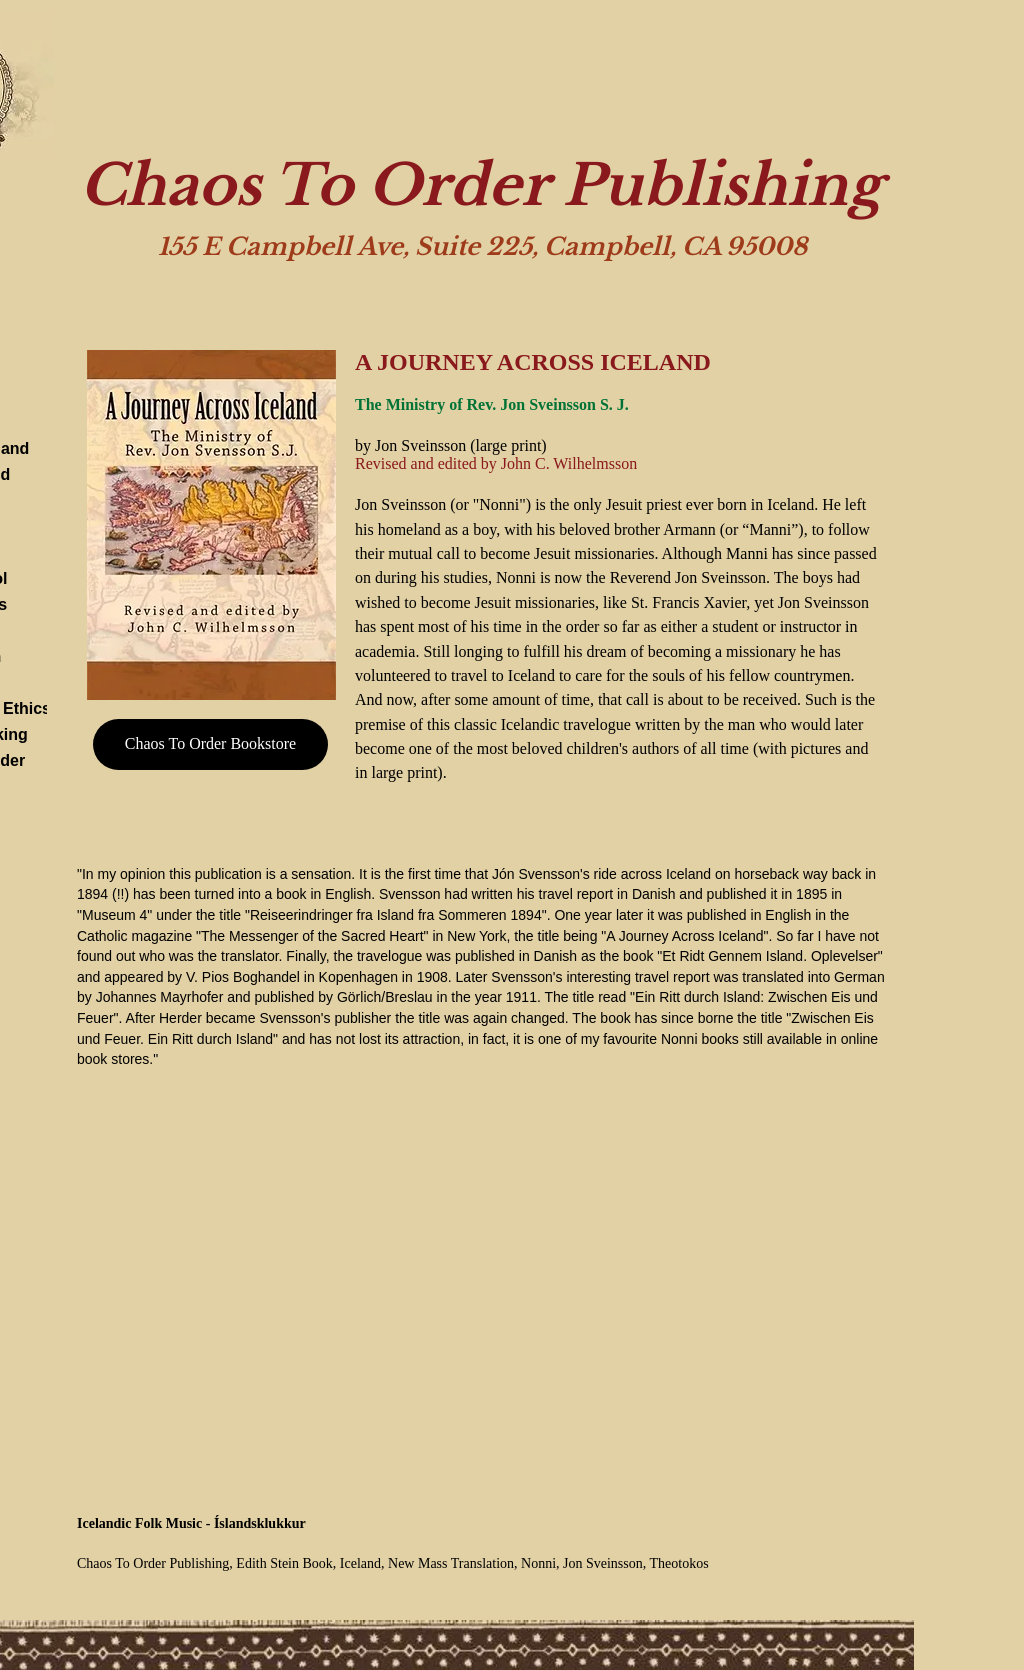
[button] (211, 525)
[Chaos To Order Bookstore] (210, 744)
